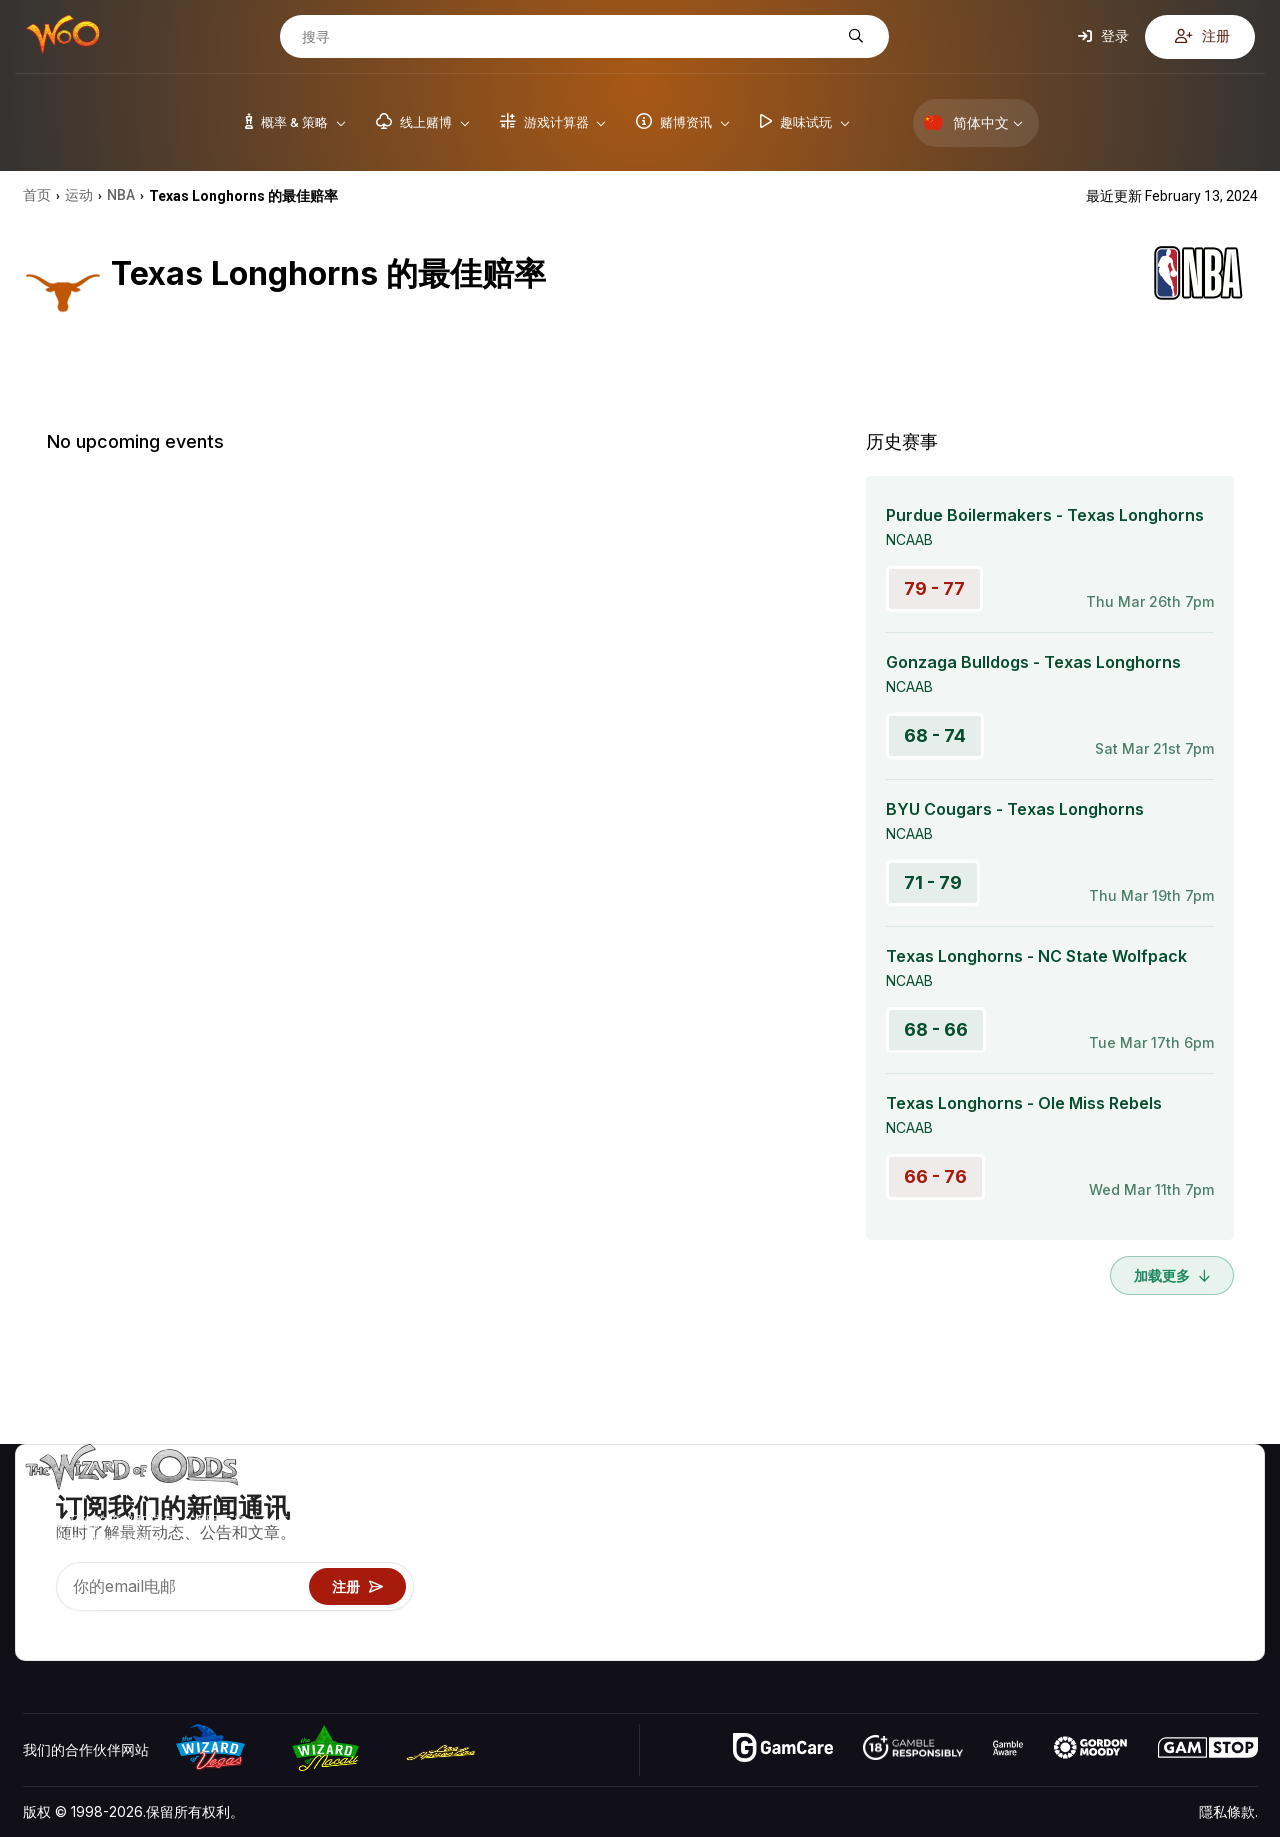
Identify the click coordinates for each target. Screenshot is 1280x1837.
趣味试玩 (993, 1586)
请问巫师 (993, 1644)
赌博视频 (1230, 1499)
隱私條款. (1228, 1811)
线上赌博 (993, 1615)
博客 (1216, 1528)
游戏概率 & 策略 (1015, 1499)
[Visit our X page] (84, 1620)
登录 (1103, 36)
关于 (1130, 1499)
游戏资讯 (993, 1557)
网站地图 (1230, 1557)
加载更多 (1172, 1275)
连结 (1130, 1557)
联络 (1130, 1528)
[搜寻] (569, 37)
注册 (1202, 36)
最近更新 (1144, 1586)
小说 (1216, 1586)
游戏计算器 (1000, 1528)
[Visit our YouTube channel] (40, 1620)
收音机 (1137, 1615)
